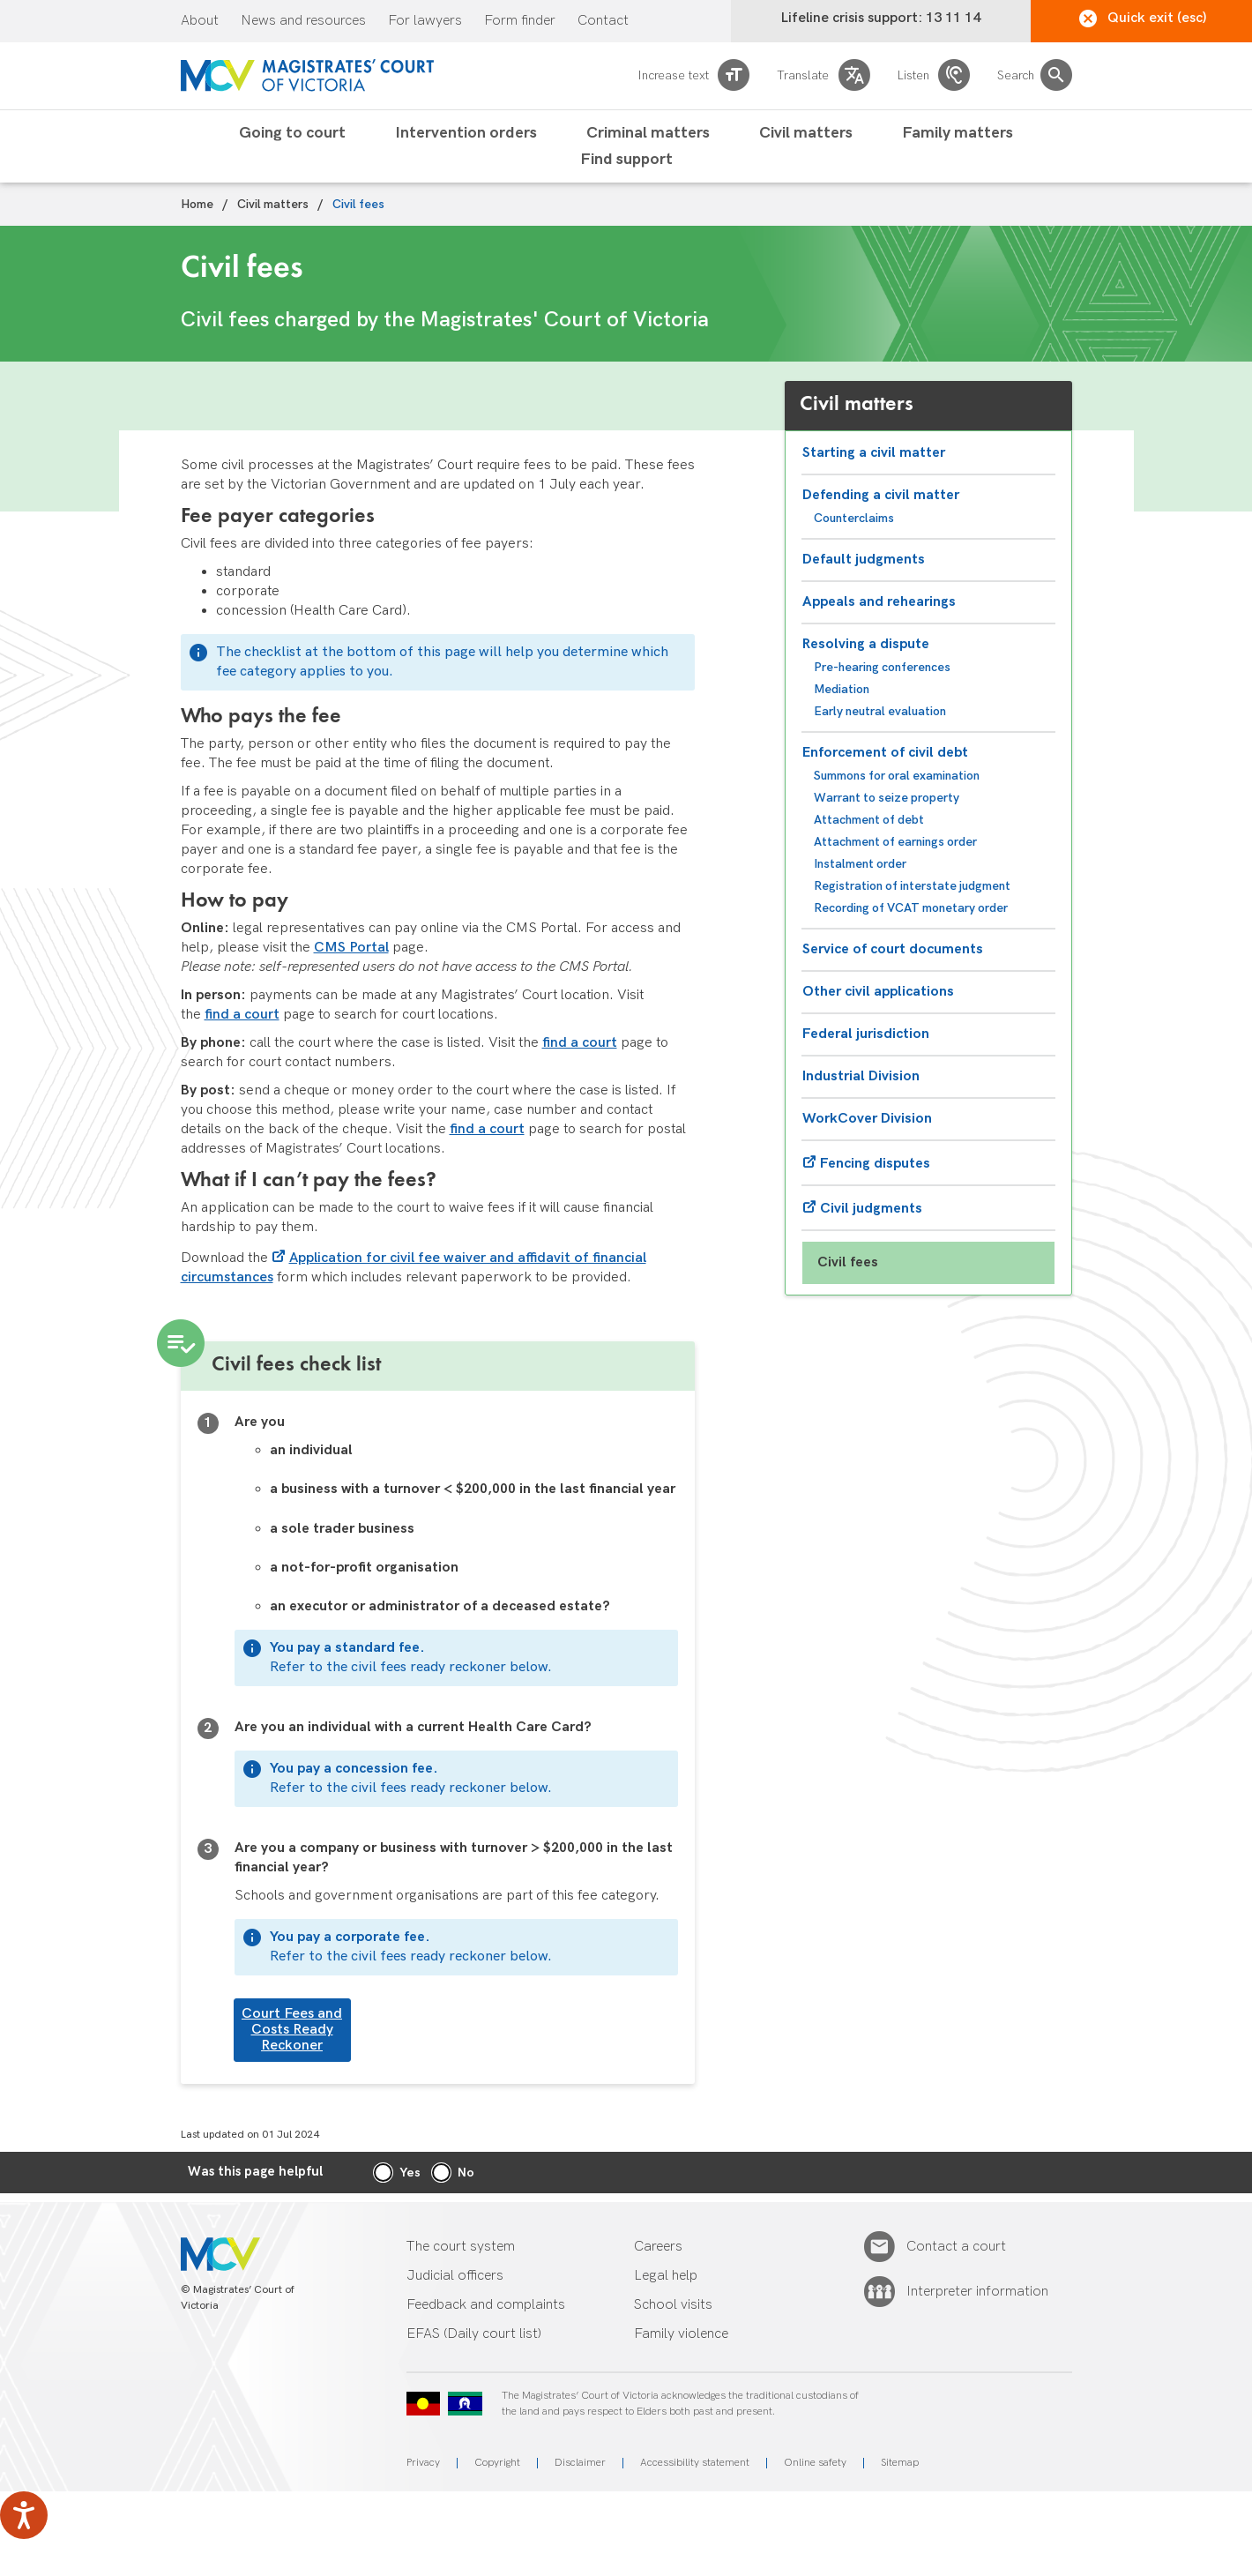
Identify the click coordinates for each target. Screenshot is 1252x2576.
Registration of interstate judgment (912, 885)
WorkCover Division (867, 1118)
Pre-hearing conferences (882, 667)
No (466, 2172)
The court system (460, 2246)
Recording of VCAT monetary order (911, 907)
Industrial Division (861, 1076)
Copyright (497, 2462)
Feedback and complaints (485, 2304)
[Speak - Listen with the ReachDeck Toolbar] (24, 2515)
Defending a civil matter (880, 495)
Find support (626, 159)
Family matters (957, 133)
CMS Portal (351, 947)
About (200, 21)
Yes (410, 2172)
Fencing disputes (875, 1163)
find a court (242, 1014)
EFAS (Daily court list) (473, 2334)
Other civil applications (878, 991)
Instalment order (860, 863)
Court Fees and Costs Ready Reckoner (292, 2029)
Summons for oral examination (897, 775)
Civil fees (847, 1262)
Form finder (519, 21)
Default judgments (863, 559)
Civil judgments (871, 1208)
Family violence (681, 2334)
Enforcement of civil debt (885, 752)
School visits (673, 2304)
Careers (658, 2246)
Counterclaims (854, 518)
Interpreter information (977, 2292)
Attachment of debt (869, 819)
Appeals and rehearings (879, 602)
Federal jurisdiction (865, 1034)
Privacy (423, 2462)
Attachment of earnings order (895, 841)
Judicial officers (454, 2275)
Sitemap (900, 2462)
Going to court (292, 133)
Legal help (665, 2275)
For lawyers (425, 21)
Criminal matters (648, 133)
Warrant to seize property (886, 797)
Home (197, 205)
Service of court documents (892, 949)
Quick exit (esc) (1143, 18)
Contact (603, 21)
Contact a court (956, 2247)
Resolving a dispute (865, 644)
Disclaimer (580, 2462)
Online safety (815, 2462)
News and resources (303, 21)
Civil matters (806, 133)
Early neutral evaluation (880, 711)
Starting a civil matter (873, 452)
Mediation (841, 689)
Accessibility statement (694, 2462)
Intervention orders (466, 133)
